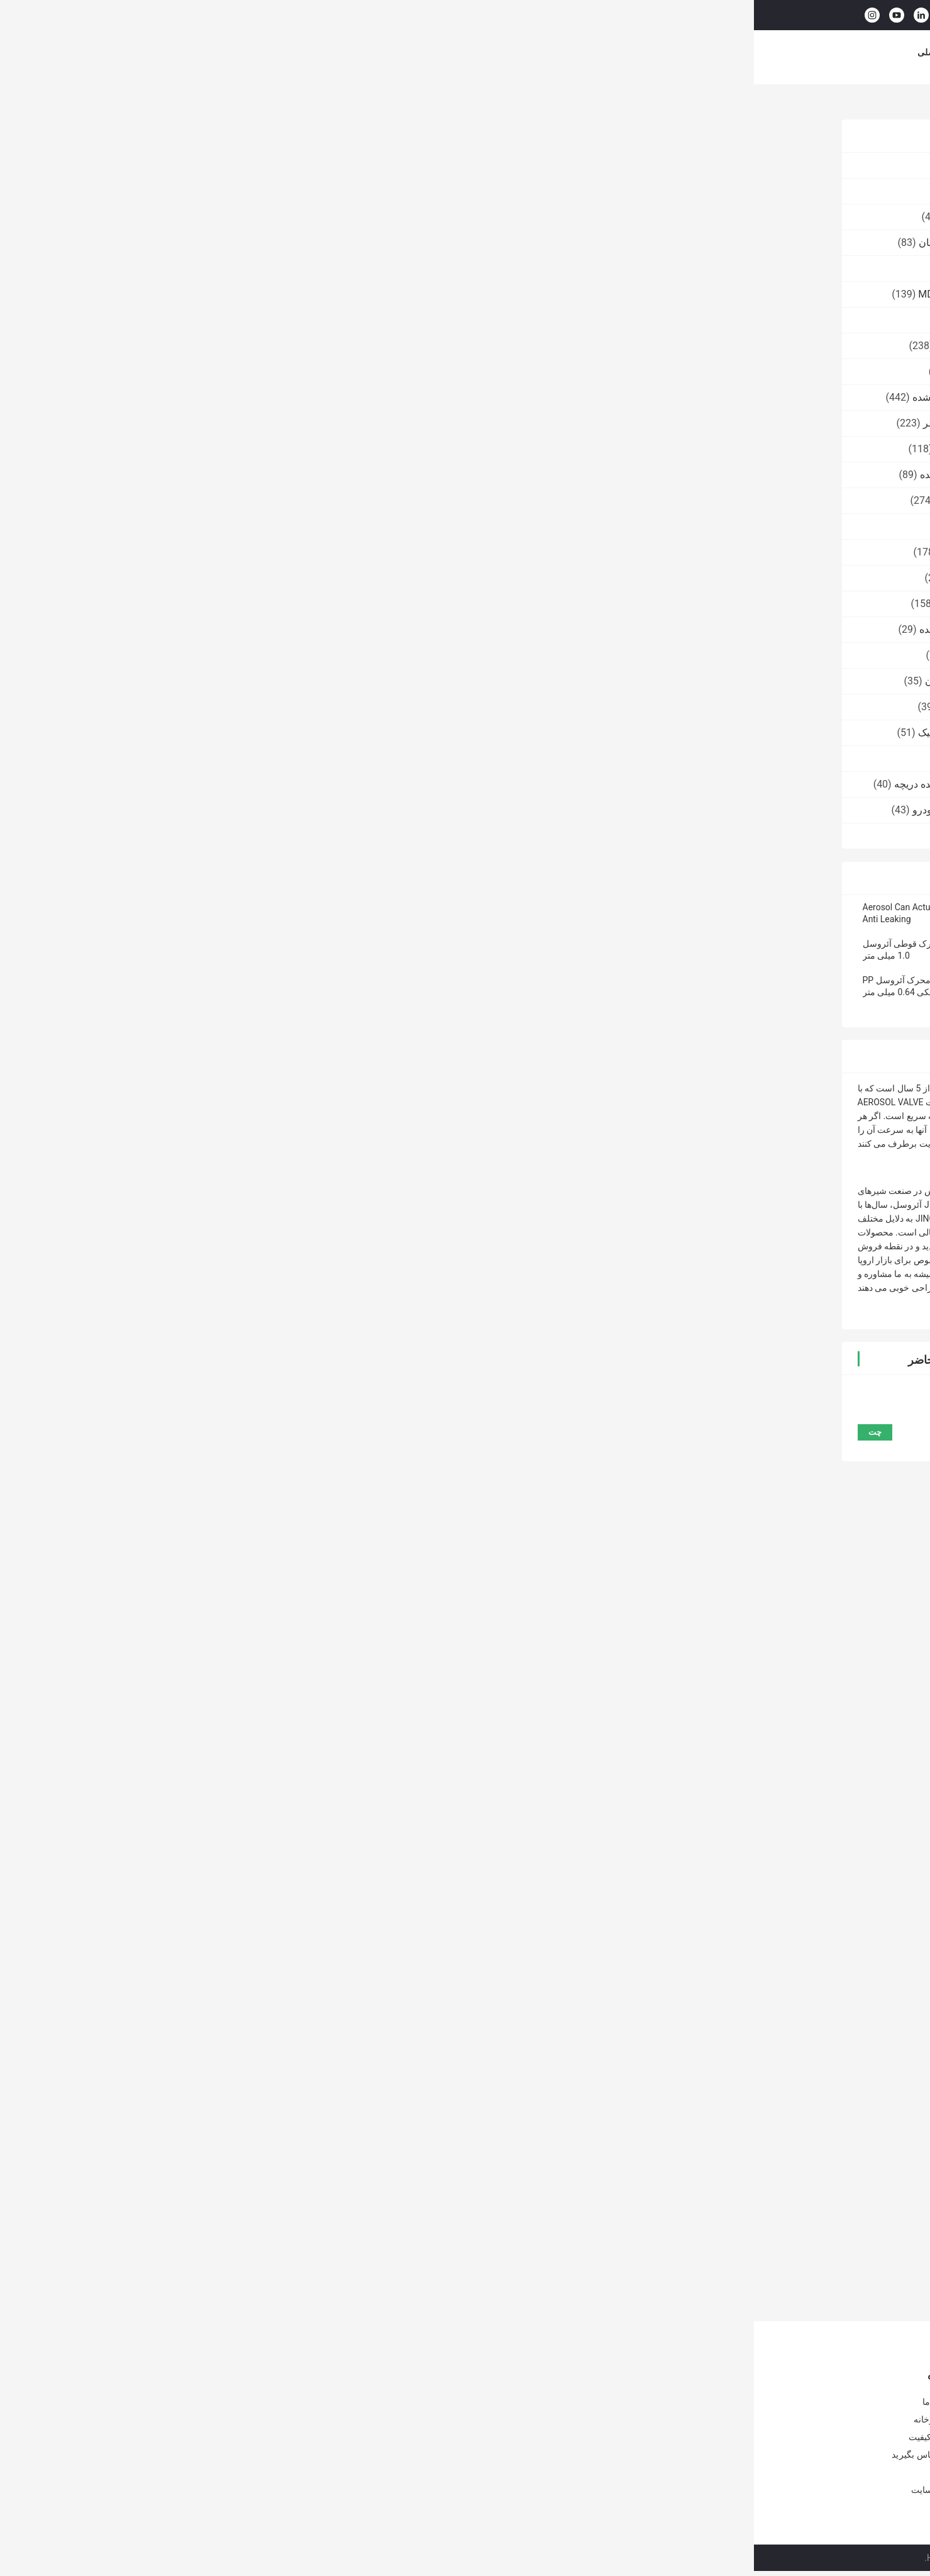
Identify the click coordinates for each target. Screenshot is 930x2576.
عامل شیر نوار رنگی (238, 758)
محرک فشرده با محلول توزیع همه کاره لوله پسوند (560, 2256)
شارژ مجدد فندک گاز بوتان (225, 681)
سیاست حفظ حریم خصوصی (705, 2558)
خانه (830, 105)
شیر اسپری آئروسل (239, 655)
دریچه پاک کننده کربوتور (231, 346)
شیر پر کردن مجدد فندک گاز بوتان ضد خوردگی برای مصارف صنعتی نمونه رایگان (481, 2405)
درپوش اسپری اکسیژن (232, 707)
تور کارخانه (404, 52)
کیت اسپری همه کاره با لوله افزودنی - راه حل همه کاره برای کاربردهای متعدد (765, 2256)
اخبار (597, 52)
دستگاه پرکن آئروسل (236, 836)
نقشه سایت (179, 2490)
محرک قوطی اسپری (596, 1909)
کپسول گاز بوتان (245, 268)
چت (358, 259)
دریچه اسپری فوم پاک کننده (223, 475)
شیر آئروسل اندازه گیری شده (219, 397)
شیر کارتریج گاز (247, 191)
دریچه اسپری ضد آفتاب (232, 604)
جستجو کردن (541, 15)
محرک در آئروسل (756, 1909)
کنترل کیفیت (466, 52)
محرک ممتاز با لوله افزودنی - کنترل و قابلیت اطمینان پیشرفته (457, 2256)
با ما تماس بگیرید (538, 52)
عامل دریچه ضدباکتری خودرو (219, 810)
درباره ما (349, 52)
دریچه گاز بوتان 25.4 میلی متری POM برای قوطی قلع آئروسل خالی (290, 2405)
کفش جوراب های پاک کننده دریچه (210, 784)
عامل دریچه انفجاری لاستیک (222, 733)
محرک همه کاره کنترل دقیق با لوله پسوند (662, 2256)
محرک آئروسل (741, 105)
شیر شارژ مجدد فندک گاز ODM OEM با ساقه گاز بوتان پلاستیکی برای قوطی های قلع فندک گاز (476, 2439)
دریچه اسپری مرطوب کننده (222, 629)
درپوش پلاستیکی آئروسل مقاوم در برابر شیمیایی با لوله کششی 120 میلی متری (369, 2256)
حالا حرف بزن (754, 14)
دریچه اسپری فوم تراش (230, 449)
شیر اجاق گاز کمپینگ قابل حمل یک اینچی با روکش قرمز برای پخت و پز (291, 2468)
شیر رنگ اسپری (247, 320)
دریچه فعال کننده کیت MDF (221, 294)
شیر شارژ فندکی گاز (237, 217)
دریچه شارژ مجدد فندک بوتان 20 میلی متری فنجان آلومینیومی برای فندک (478, 2471)
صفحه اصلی (186, 52)
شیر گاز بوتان (252, 165)
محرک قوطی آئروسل (679, 1909)
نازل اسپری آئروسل (238, 578)
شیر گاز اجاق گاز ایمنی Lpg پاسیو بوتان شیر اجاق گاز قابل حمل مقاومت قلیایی (289, 2437)
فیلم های (298, 52)
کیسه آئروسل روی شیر (231, 500)
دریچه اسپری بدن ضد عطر (224, 423)
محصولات (245, 52)
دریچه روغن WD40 (240, 371)
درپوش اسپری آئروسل (233, 552)
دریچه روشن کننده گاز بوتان (222, 242)
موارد (635, 52)
